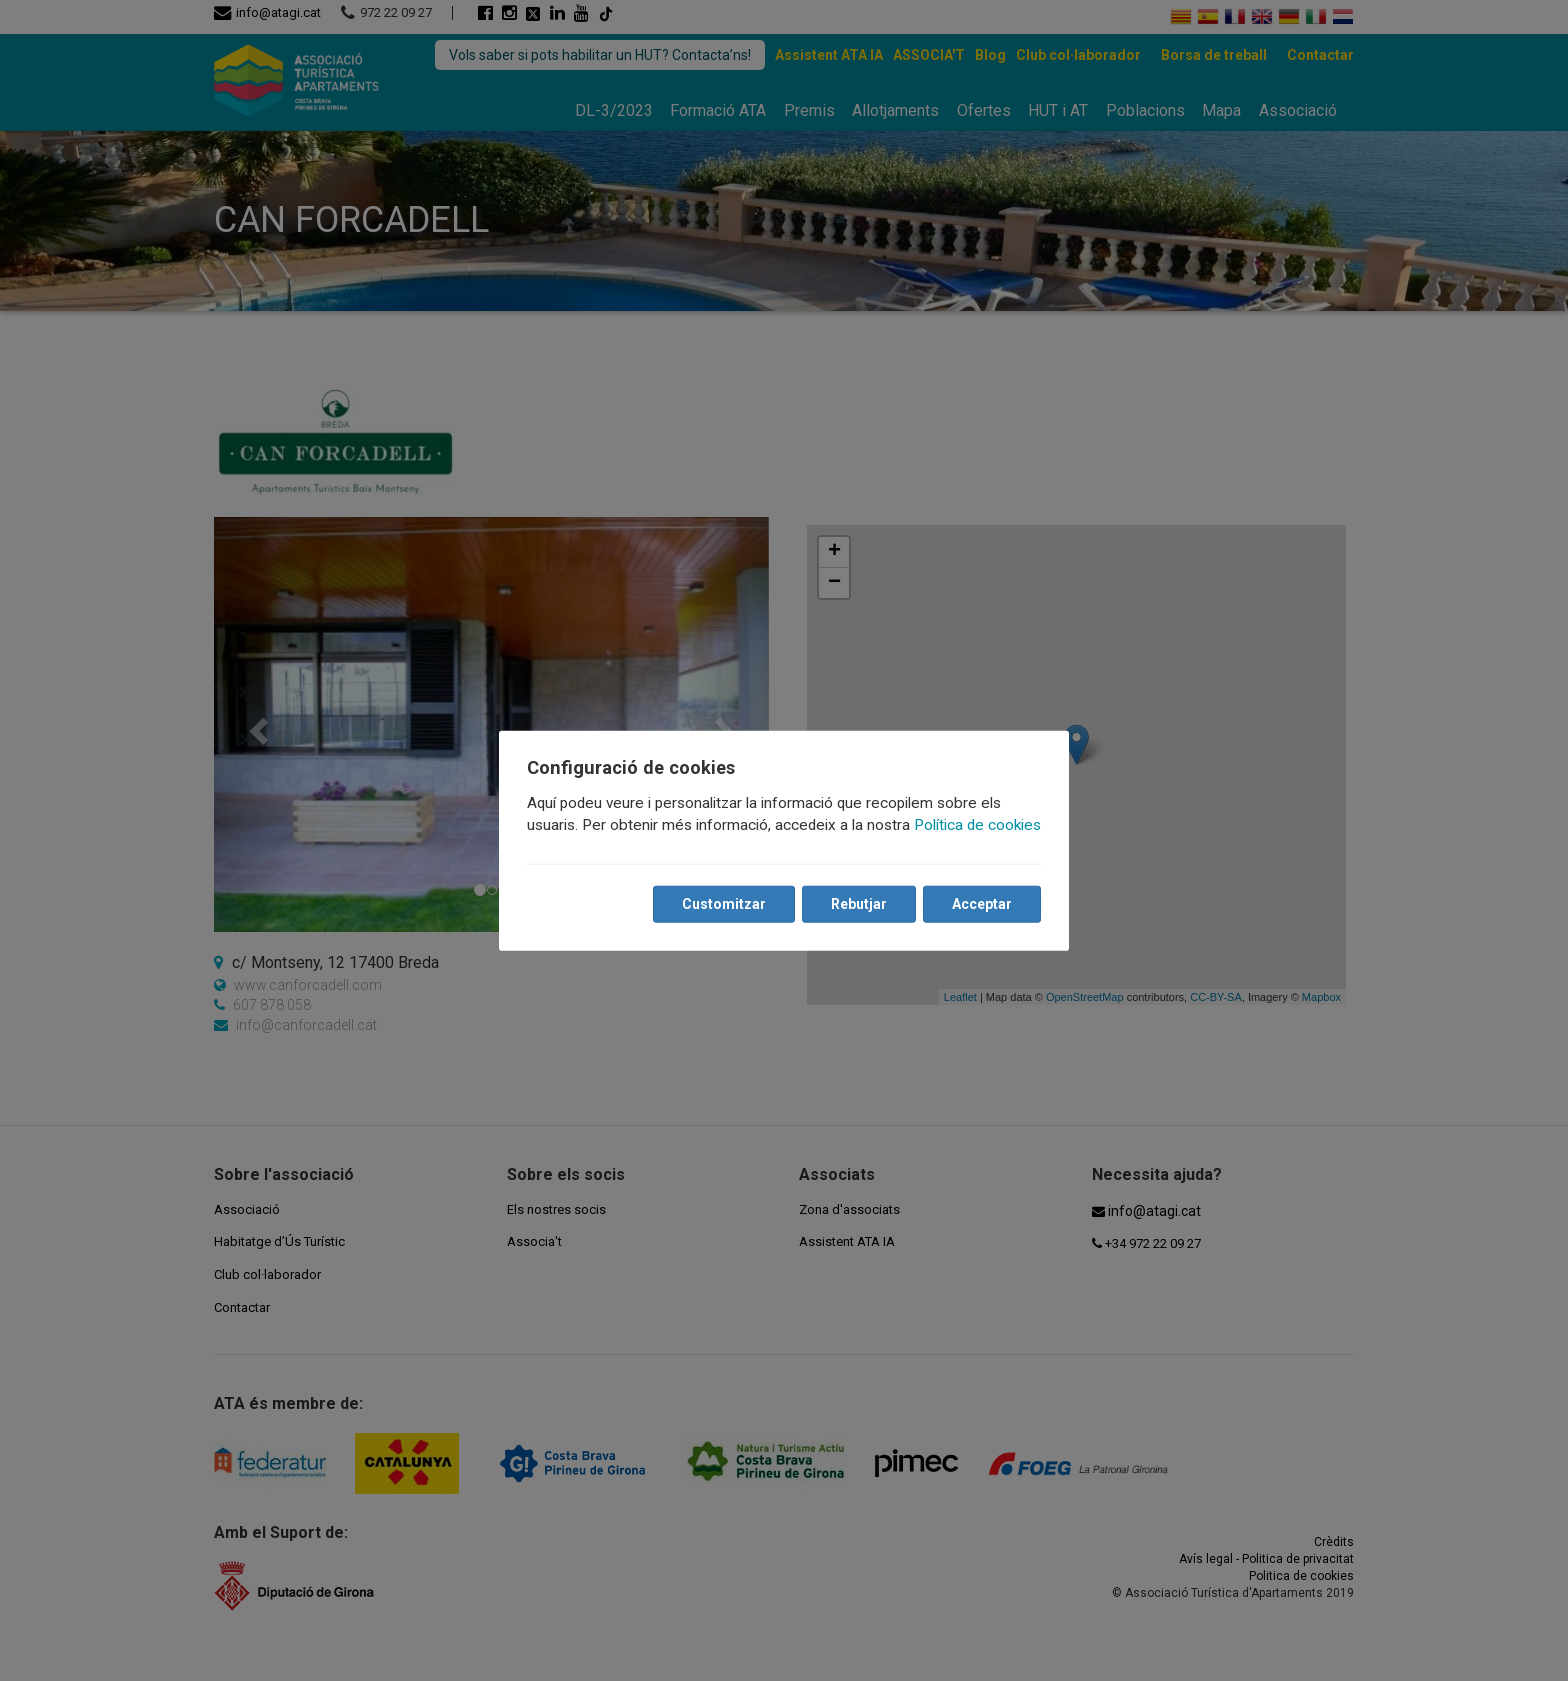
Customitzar (724, 904)
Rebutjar (859, 904)
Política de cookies (977, 825)
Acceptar (982, 904)
